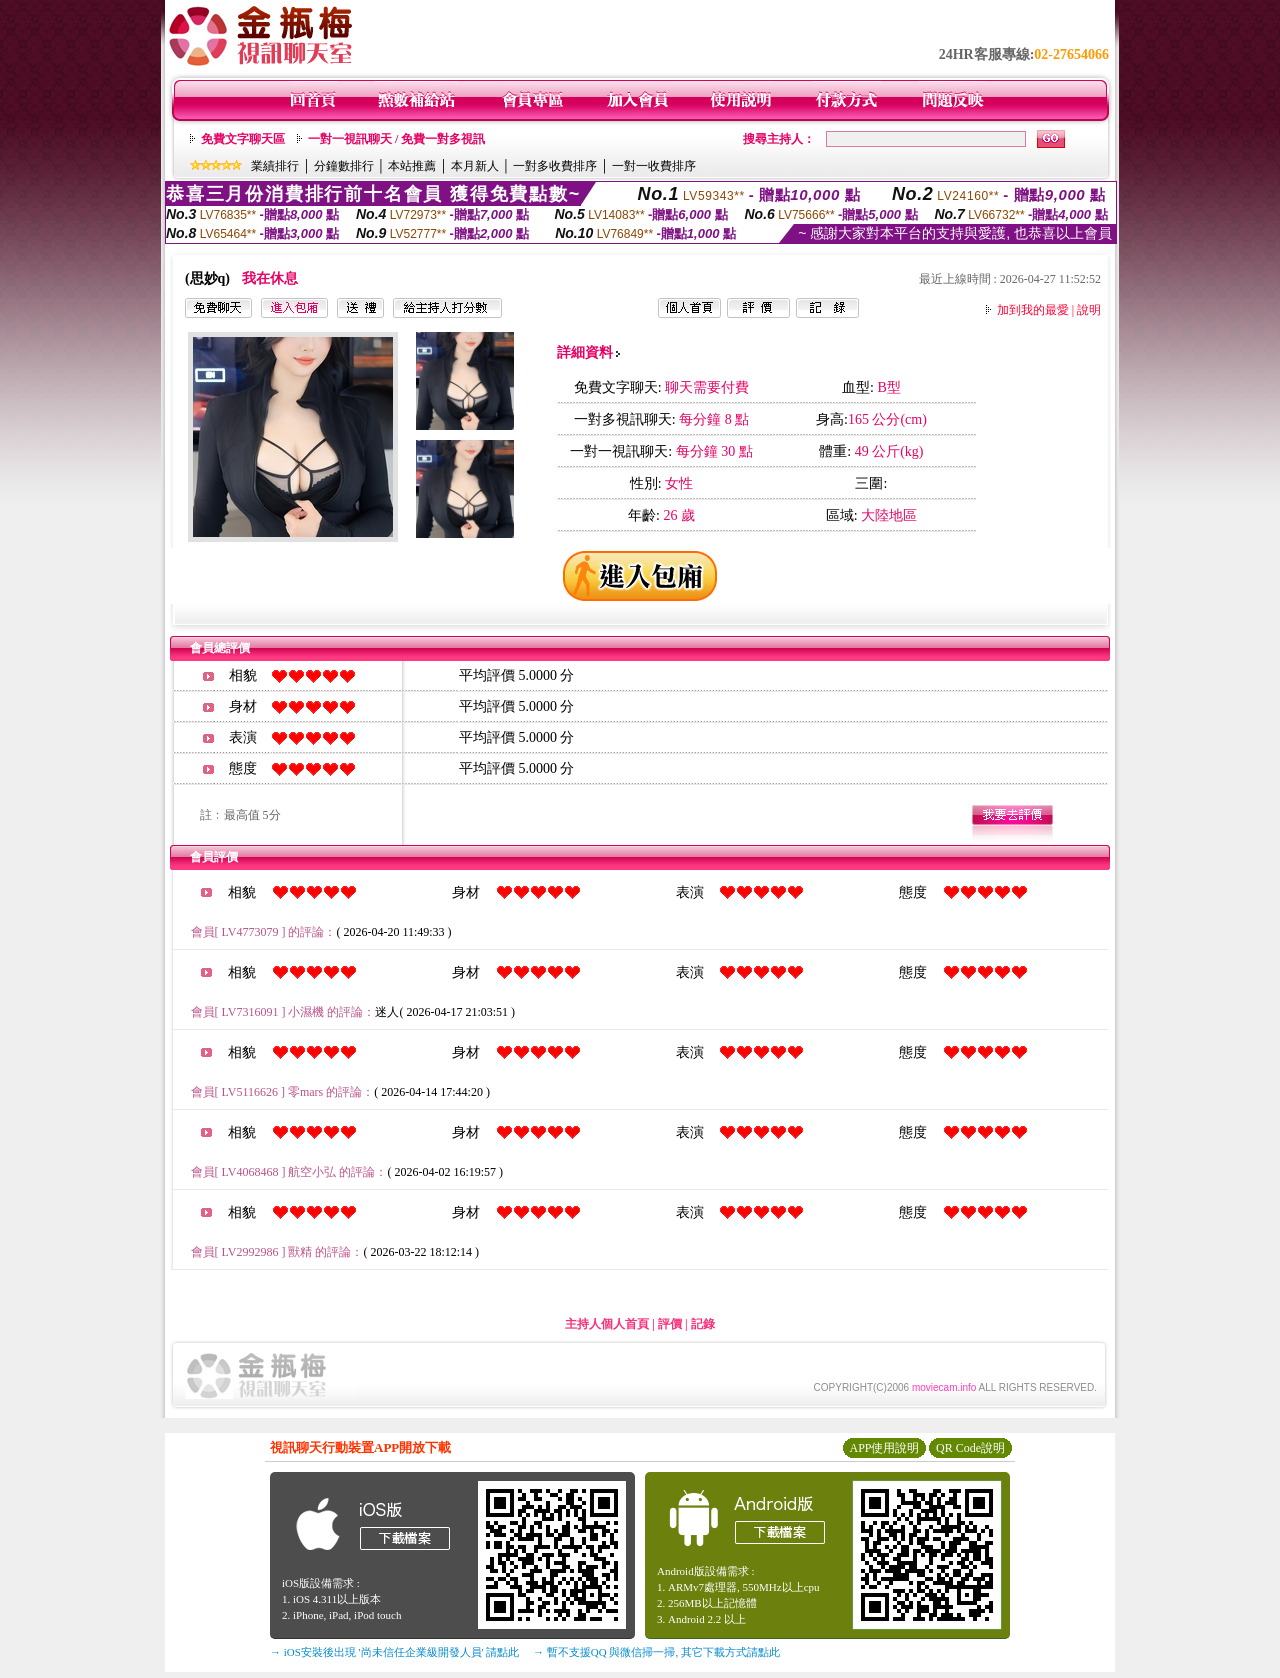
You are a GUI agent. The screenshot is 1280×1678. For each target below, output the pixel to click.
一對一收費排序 (654, 166)
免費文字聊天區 (243, 139)
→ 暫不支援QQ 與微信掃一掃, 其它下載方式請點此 (656, 1652)
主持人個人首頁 (607, 1324)
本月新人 (475, 166)
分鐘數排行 (344, 166)
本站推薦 (412, 166)
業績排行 (275, 166)
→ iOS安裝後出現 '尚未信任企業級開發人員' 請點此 (394, 1652)
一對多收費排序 (555, 166)
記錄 (703, 1324)
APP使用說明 (884, 1448)
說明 (1089, 310)
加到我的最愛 (1033, 310)
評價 (670, 1324)
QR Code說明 (970, 1448)
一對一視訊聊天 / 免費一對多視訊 (396, 139)
